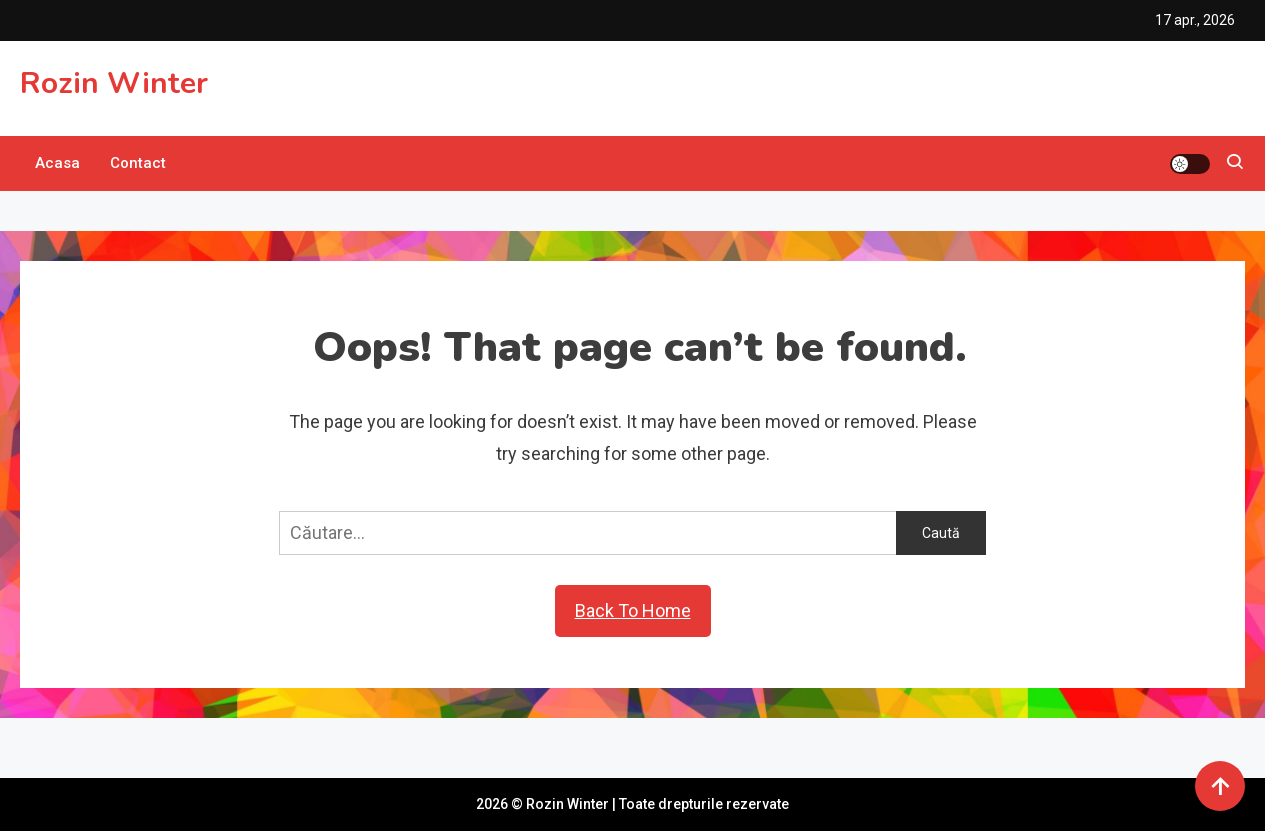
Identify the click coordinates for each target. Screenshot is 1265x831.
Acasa (57, 163)
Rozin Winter (114, 83)
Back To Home (633, 610)
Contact (138, 163)
